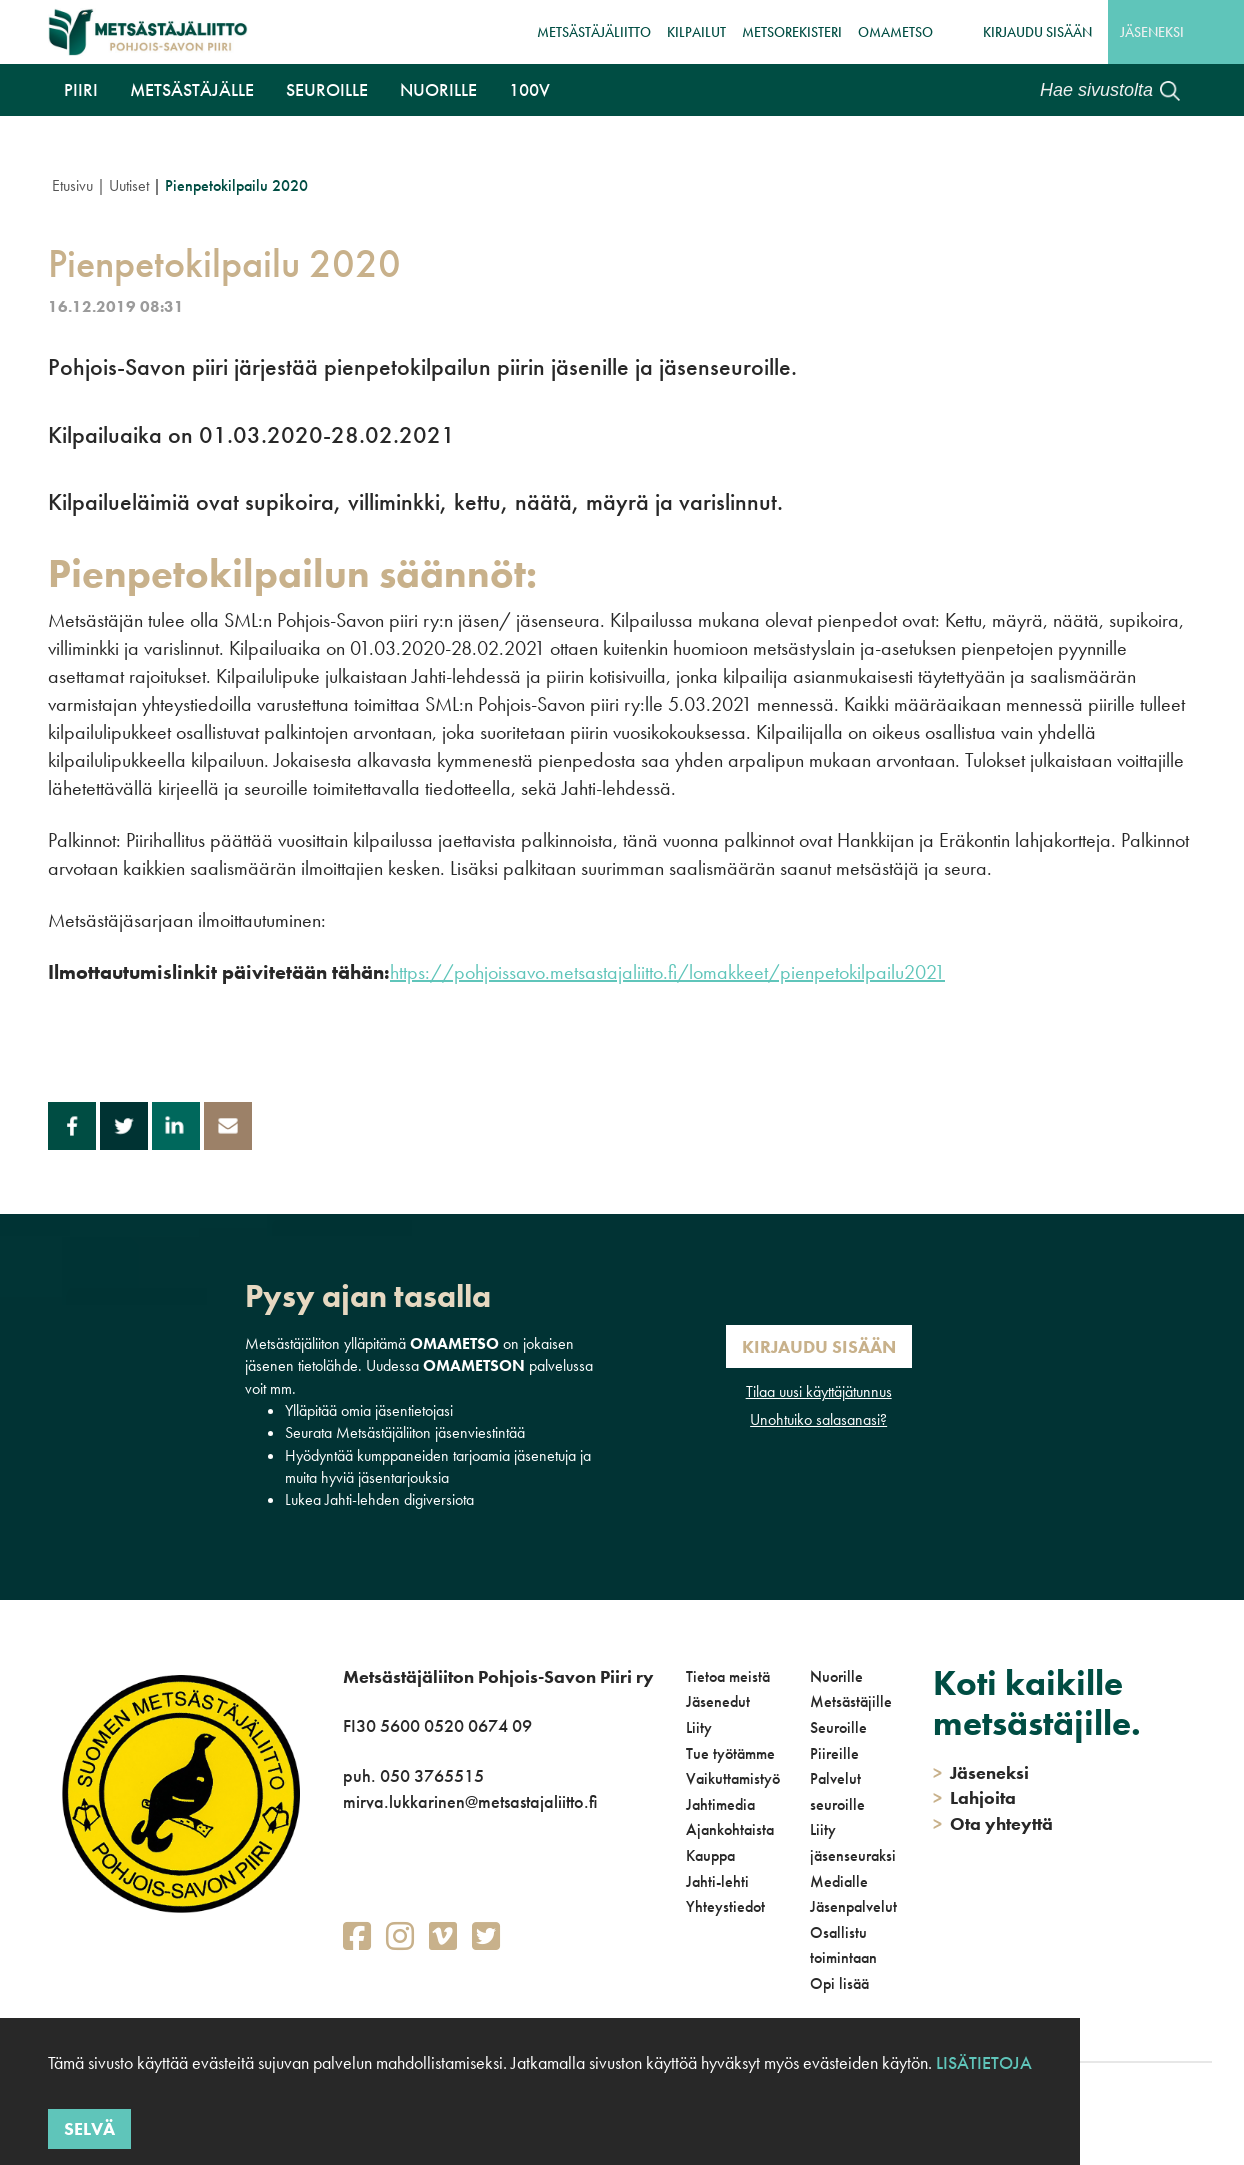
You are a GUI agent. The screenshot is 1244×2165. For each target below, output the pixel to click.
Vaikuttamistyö (733, 1778)
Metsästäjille (851, 1701)
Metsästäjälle (192, 89)
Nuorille (438, 89)
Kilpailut (696, 32)
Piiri (81, 89)
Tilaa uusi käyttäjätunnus (819, 1391)
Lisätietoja (984, 2062)
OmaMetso (895, 32)
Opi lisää (839, 1983)
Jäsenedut (718, 1701)
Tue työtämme (730, 1753)
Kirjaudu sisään (1037, 32)
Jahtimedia (720, 1804)
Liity (699, 1727)
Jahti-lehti (717, 1881)
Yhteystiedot (725, 1906)
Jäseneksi (1152, 32)
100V (529, 89)
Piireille (834, 1753)
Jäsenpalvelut (853, 1906)
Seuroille (327, 89)
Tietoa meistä (728, 1676)
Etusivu (72, 185)
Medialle (839, 1881)
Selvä (89, 2128)
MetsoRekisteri (792, 32)
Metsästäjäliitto (594, 32)
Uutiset (129, 185)
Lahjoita (974, 1797)
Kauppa (710, 1855)
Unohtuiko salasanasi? (818, 1419)
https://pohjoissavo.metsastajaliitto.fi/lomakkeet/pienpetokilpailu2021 (667, 972)
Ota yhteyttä (993, 1823)
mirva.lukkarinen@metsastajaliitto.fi (470, 1801)
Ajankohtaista (730, 1829)
